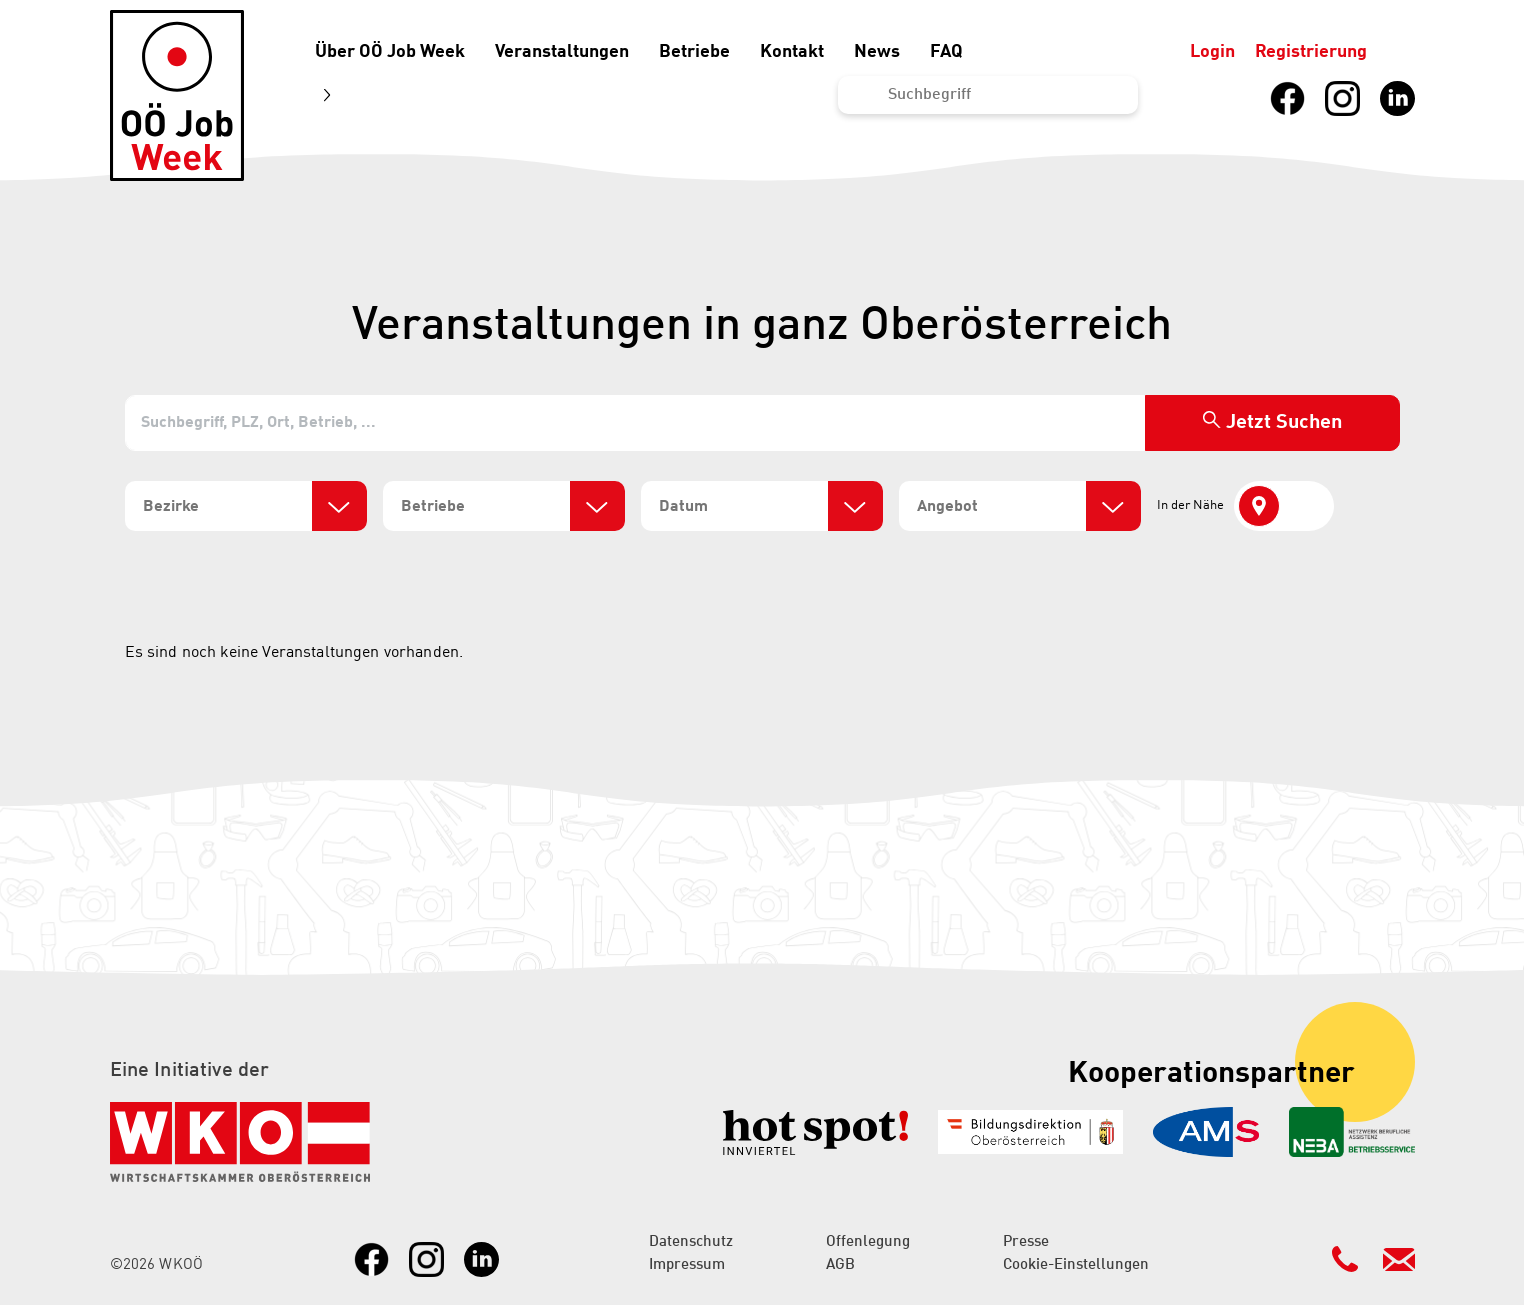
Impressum (687, 1265)
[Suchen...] (988, 95)
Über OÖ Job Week (390, 52)
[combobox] (246, 506)
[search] (225, 507)
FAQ (946, 52)
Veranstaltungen (562, 52)
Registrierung (1311, 52)
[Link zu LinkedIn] (1397, 98)
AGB (840, 1265)
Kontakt (792, 52)
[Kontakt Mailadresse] (1399, 1259)
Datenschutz (691, 1242)
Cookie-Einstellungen (1076, 1265)
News (877, 52)
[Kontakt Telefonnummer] (1345, 1259)
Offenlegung (868, 1242)
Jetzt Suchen (1284, 423)
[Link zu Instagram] (1342, 98)
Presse (1026, 1242)
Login (1212, 52)
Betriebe (694, 52)
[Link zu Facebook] (1287, 98)
